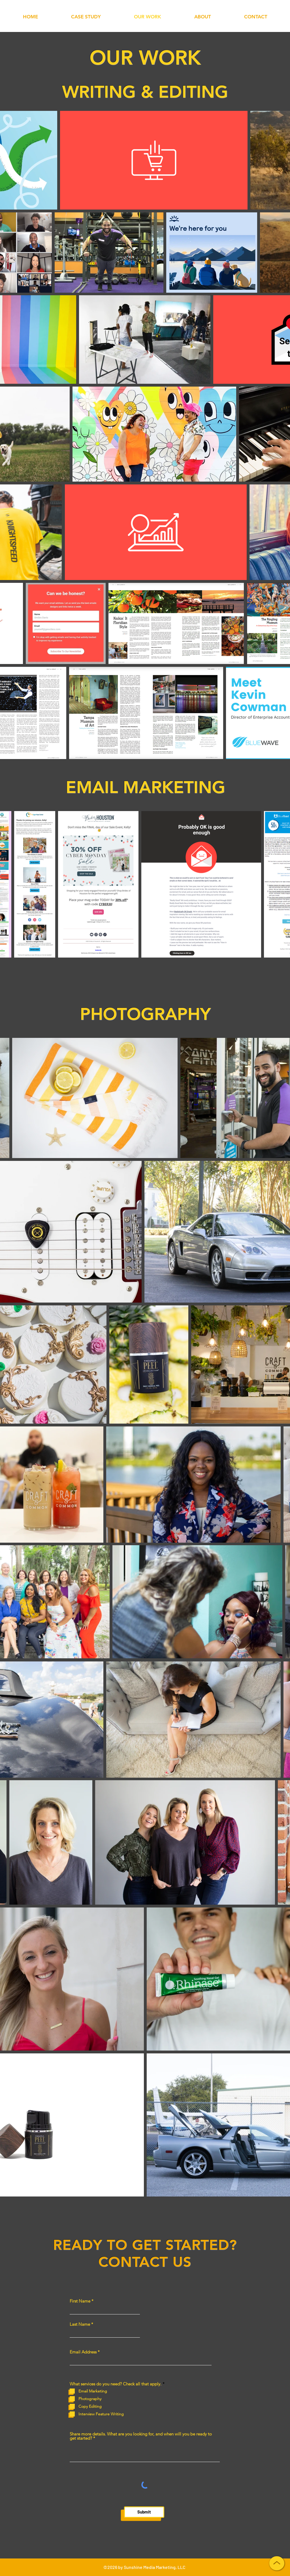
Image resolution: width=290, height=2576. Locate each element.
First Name (80, 2301)
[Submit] (144, 2512)
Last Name (80, 2324)
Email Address (83, 2352)
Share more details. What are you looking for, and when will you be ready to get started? (141, 2436)
